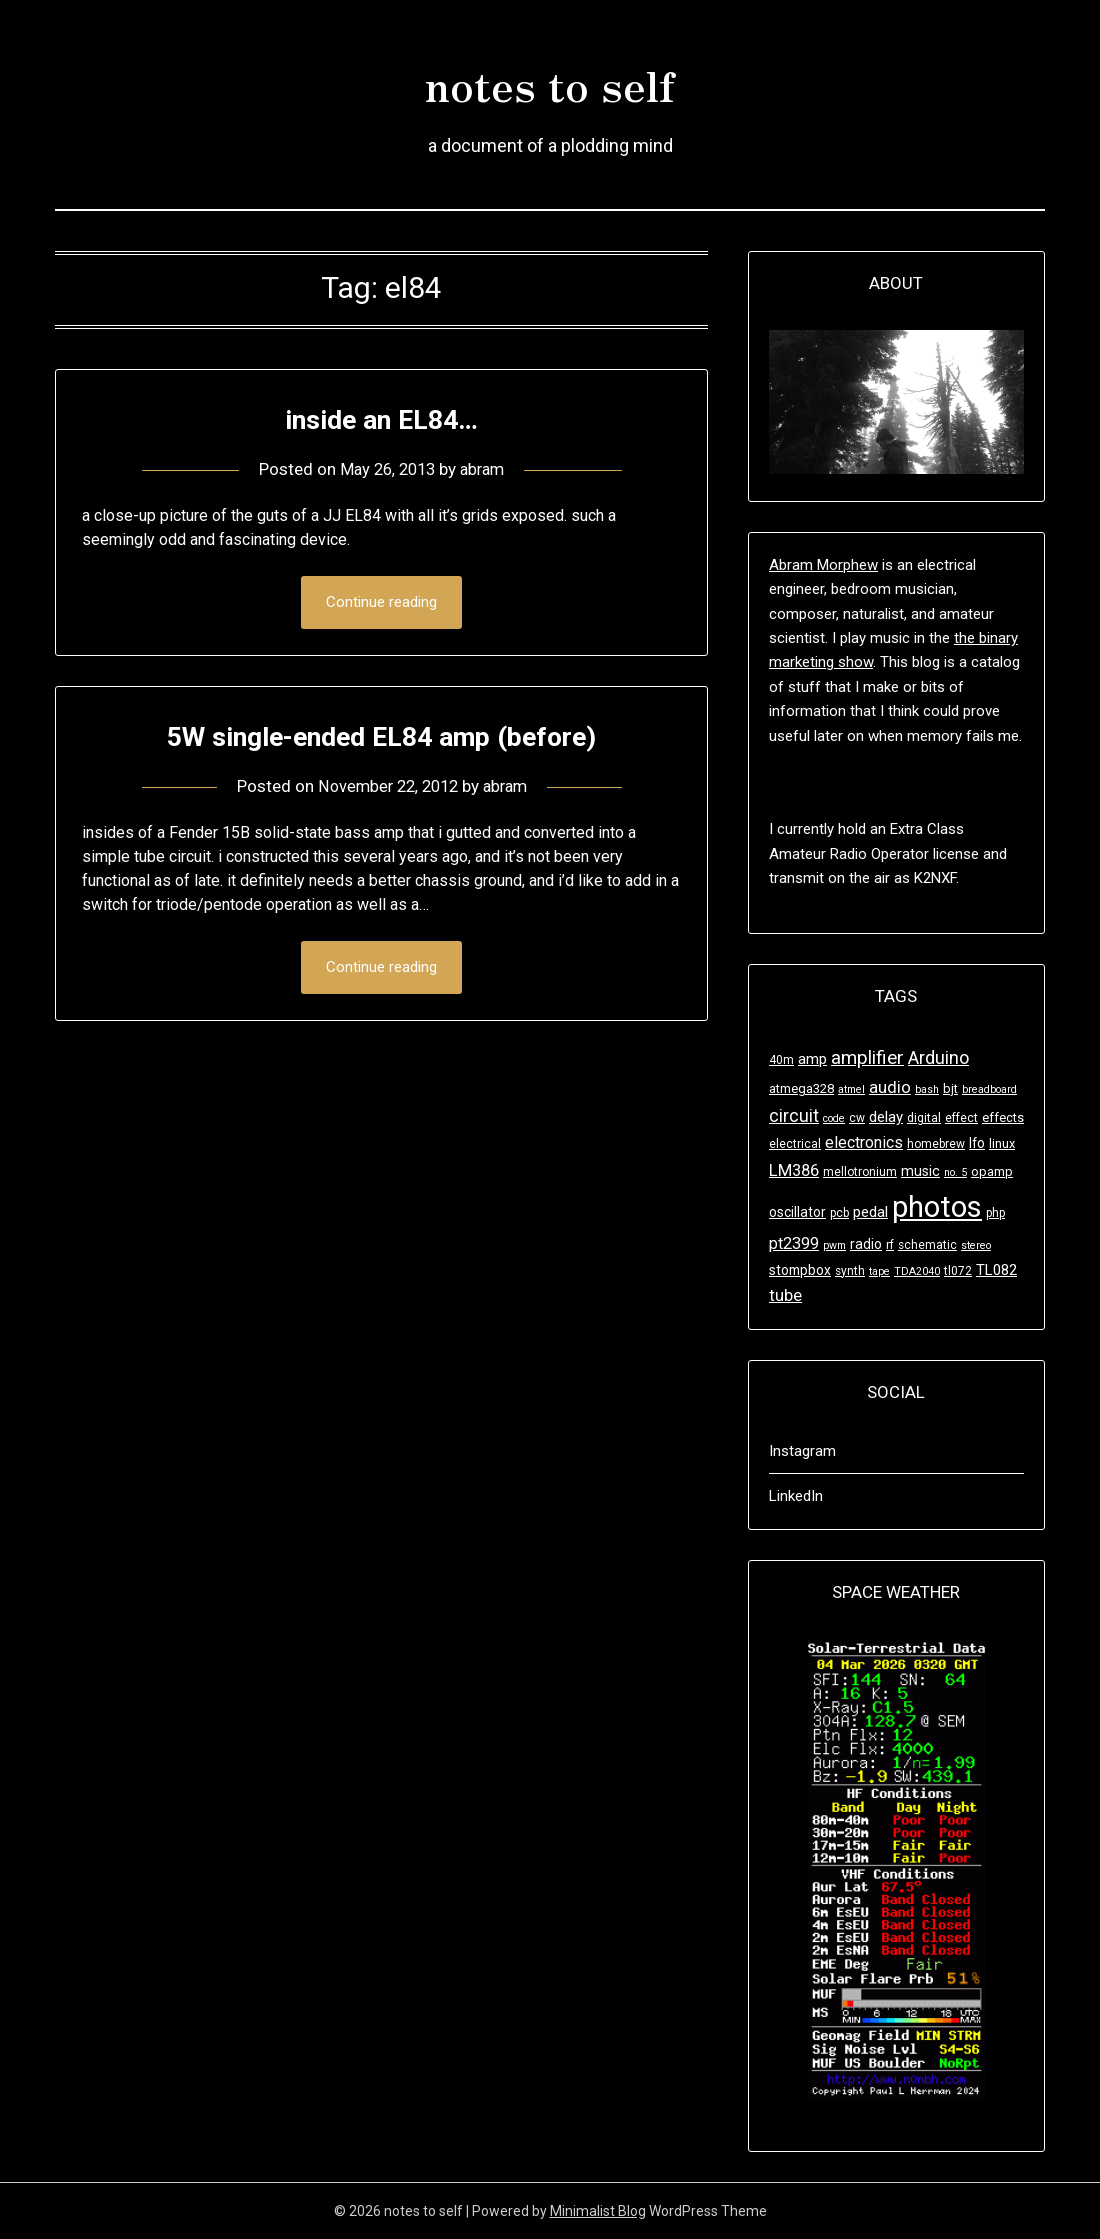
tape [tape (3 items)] (879, 1271)
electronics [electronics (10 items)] (864, 1142)
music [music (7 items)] (920, 1171)
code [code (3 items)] (834, 1118)
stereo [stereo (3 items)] (976, 1245)
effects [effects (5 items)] (1003, 1117)
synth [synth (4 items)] (850, 1271)
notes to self (550, 81)
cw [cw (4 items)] (857, 1118)
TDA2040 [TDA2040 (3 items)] (917, 1271)
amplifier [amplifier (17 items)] (867, 1057)
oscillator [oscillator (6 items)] (797, 1212)
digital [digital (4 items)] (924, 1118)
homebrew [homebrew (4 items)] (936, 1144)
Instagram (802, 1451)
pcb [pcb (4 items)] (839, 1213)
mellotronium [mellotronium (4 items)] (860, 1172)
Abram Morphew (823, 565)
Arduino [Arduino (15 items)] (938, 1057)
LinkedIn (796, 1496)
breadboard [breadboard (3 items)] (989, 1089)
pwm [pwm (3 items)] (834, 1245)
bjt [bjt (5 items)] (950, 1088)
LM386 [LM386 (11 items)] (794, 1170)
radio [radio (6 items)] (866, 1244)
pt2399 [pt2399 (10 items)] (794, 1243)
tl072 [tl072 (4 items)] (958, 1271)
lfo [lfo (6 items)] (977, 1143)
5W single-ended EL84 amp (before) (382, 736)
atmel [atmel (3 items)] (851, 1089)
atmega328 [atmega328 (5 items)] (801, 1088)
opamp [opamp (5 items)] (992, 1171)
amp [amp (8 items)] (812, 1059)
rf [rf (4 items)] (890, 1245)
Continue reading (381, 603)
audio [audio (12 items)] (890, 1087)
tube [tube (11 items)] (785, 1295)
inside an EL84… (381, 418)
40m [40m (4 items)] (781, 1060)
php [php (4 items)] (995, 1213)
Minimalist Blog (598, 2211)
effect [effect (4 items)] (961, 1118)
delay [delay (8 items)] (886, 1117)
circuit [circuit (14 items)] (794, 1115)
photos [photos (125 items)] (937, 1207)
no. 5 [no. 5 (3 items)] (955, 1172)
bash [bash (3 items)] (927, 1089)
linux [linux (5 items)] (1002, 1143)
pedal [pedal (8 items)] (870, 1212)
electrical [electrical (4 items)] (795, 1144)
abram (486, 469)
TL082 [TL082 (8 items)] (996, 1270)
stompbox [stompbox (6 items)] (800, 1270)
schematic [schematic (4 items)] (927, 1245)
